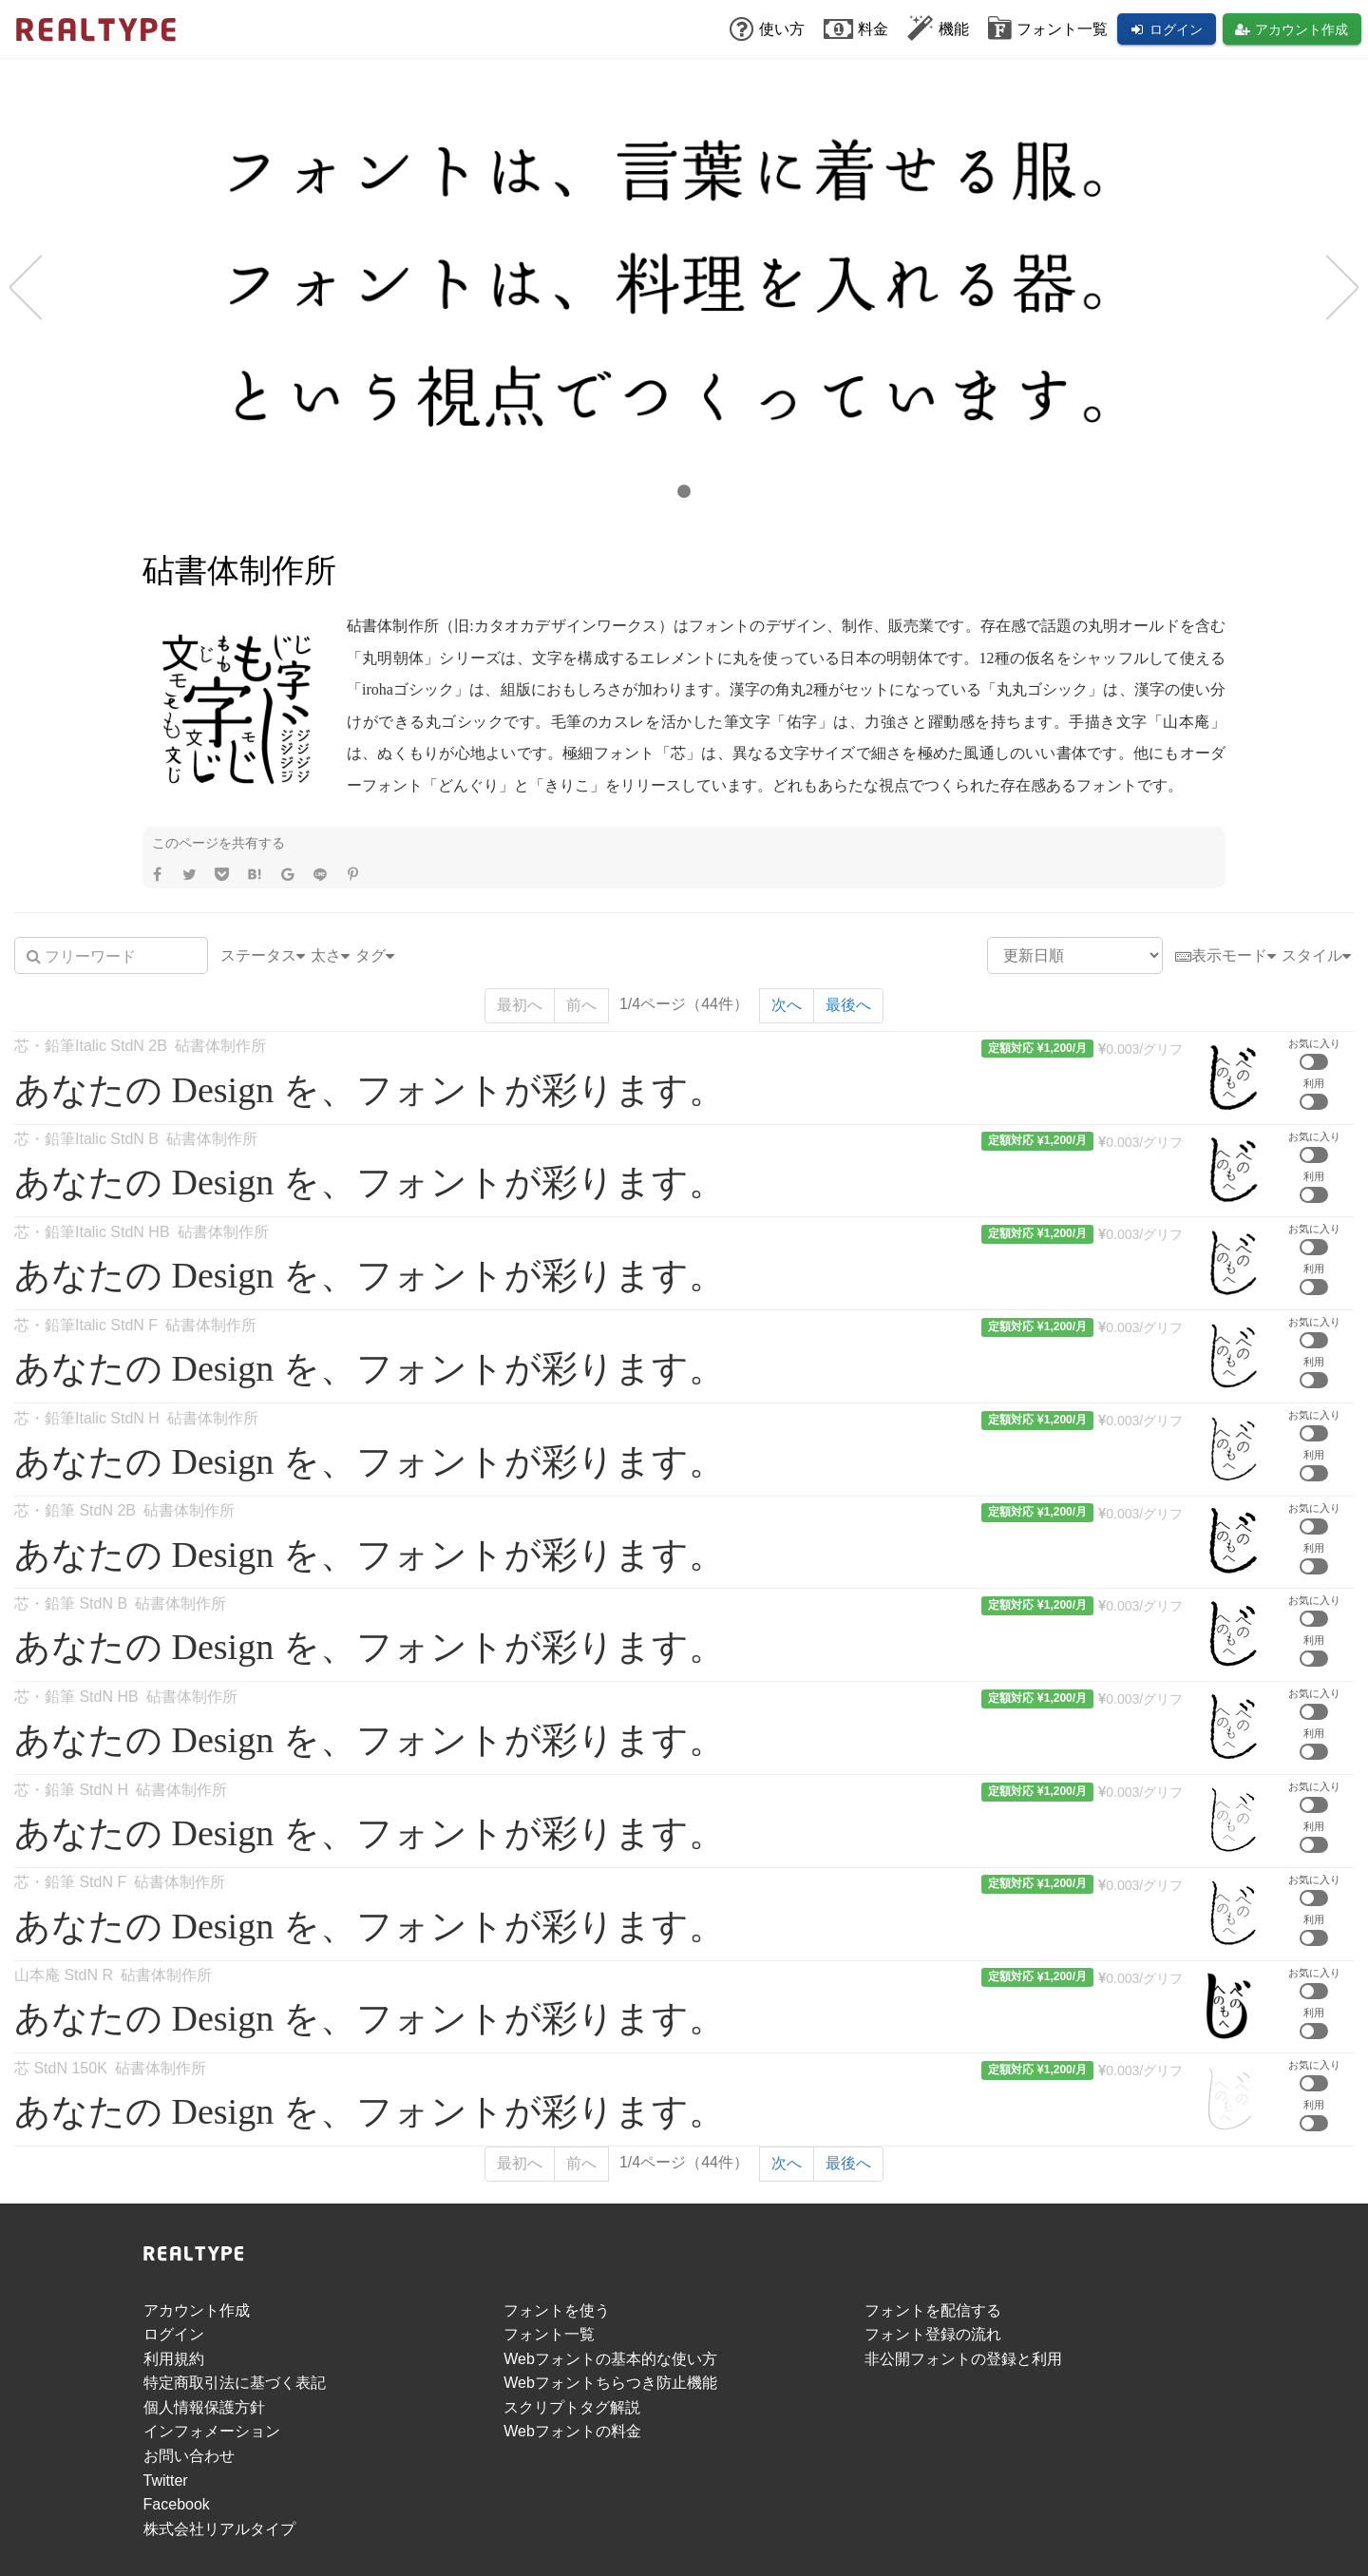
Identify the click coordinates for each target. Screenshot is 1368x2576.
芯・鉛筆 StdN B (70, 1603)
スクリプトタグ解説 (572, 2407)
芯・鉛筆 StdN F (70, 1882)
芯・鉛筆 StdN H (71, 1790)
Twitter (165, 2480)
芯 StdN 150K (60, 2068)
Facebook (176, 2504)
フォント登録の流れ (932, 2334)
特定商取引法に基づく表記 (234, 2383)
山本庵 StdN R (63, 1975)
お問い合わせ (189, 2456)
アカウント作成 (196, 2310)
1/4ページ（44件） (684, 1004)
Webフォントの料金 (572, 2431)
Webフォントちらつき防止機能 (610, 2383)
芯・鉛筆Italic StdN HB (92, 1232)
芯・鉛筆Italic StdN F (86, 1325)
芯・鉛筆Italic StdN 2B (90, 1046)
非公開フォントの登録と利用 (963, 2359)
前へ (581, 1005)
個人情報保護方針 (204, 2407)
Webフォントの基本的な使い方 (610, 2359)
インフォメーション (211, 2431)
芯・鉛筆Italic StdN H (87, 1418)
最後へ (848, 1005)
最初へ (519, 1005)
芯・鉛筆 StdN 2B (75, 1510)
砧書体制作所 (220, 1046)
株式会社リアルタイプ (219, 2529)
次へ (786, 1005)
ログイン (173, 2334)
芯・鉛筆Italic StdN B (86, 1139)
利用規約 (173, 2359)
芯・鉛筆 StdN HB (76, 1697)
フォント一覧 (549, 2334)
